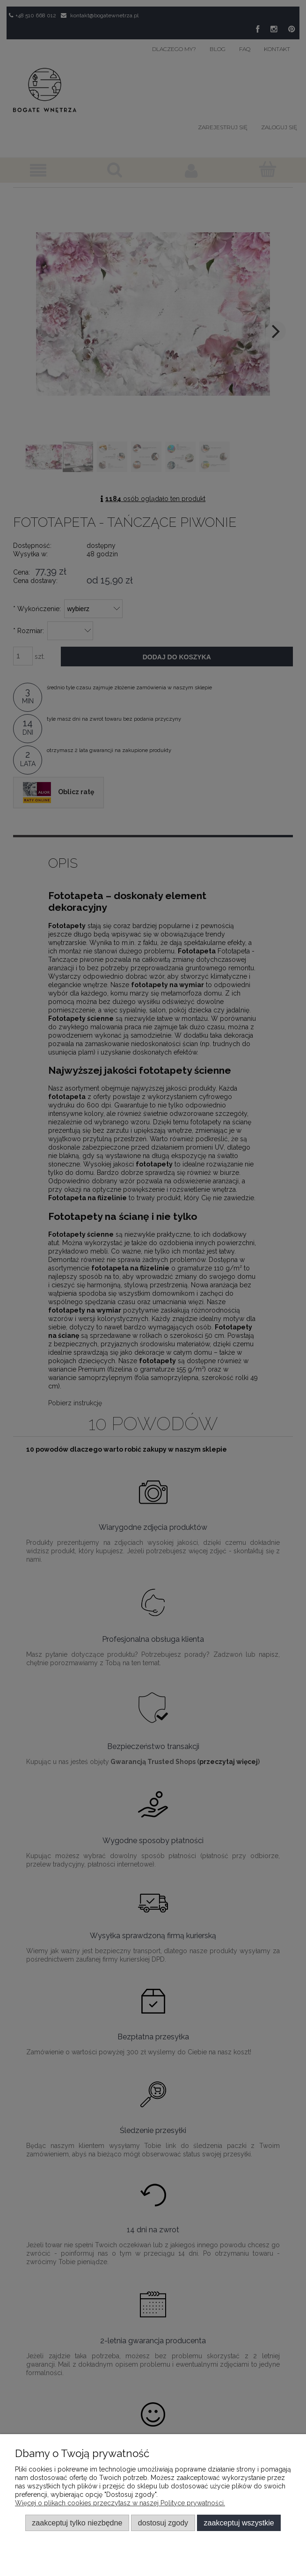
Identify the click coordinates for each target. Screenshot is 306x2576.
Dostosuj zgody (163, 2522)
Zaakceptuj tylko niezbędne (77, 2522)
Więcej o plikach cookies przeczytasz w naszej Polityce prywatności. (120, 2503)
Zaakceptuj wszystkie (239, 2522)
